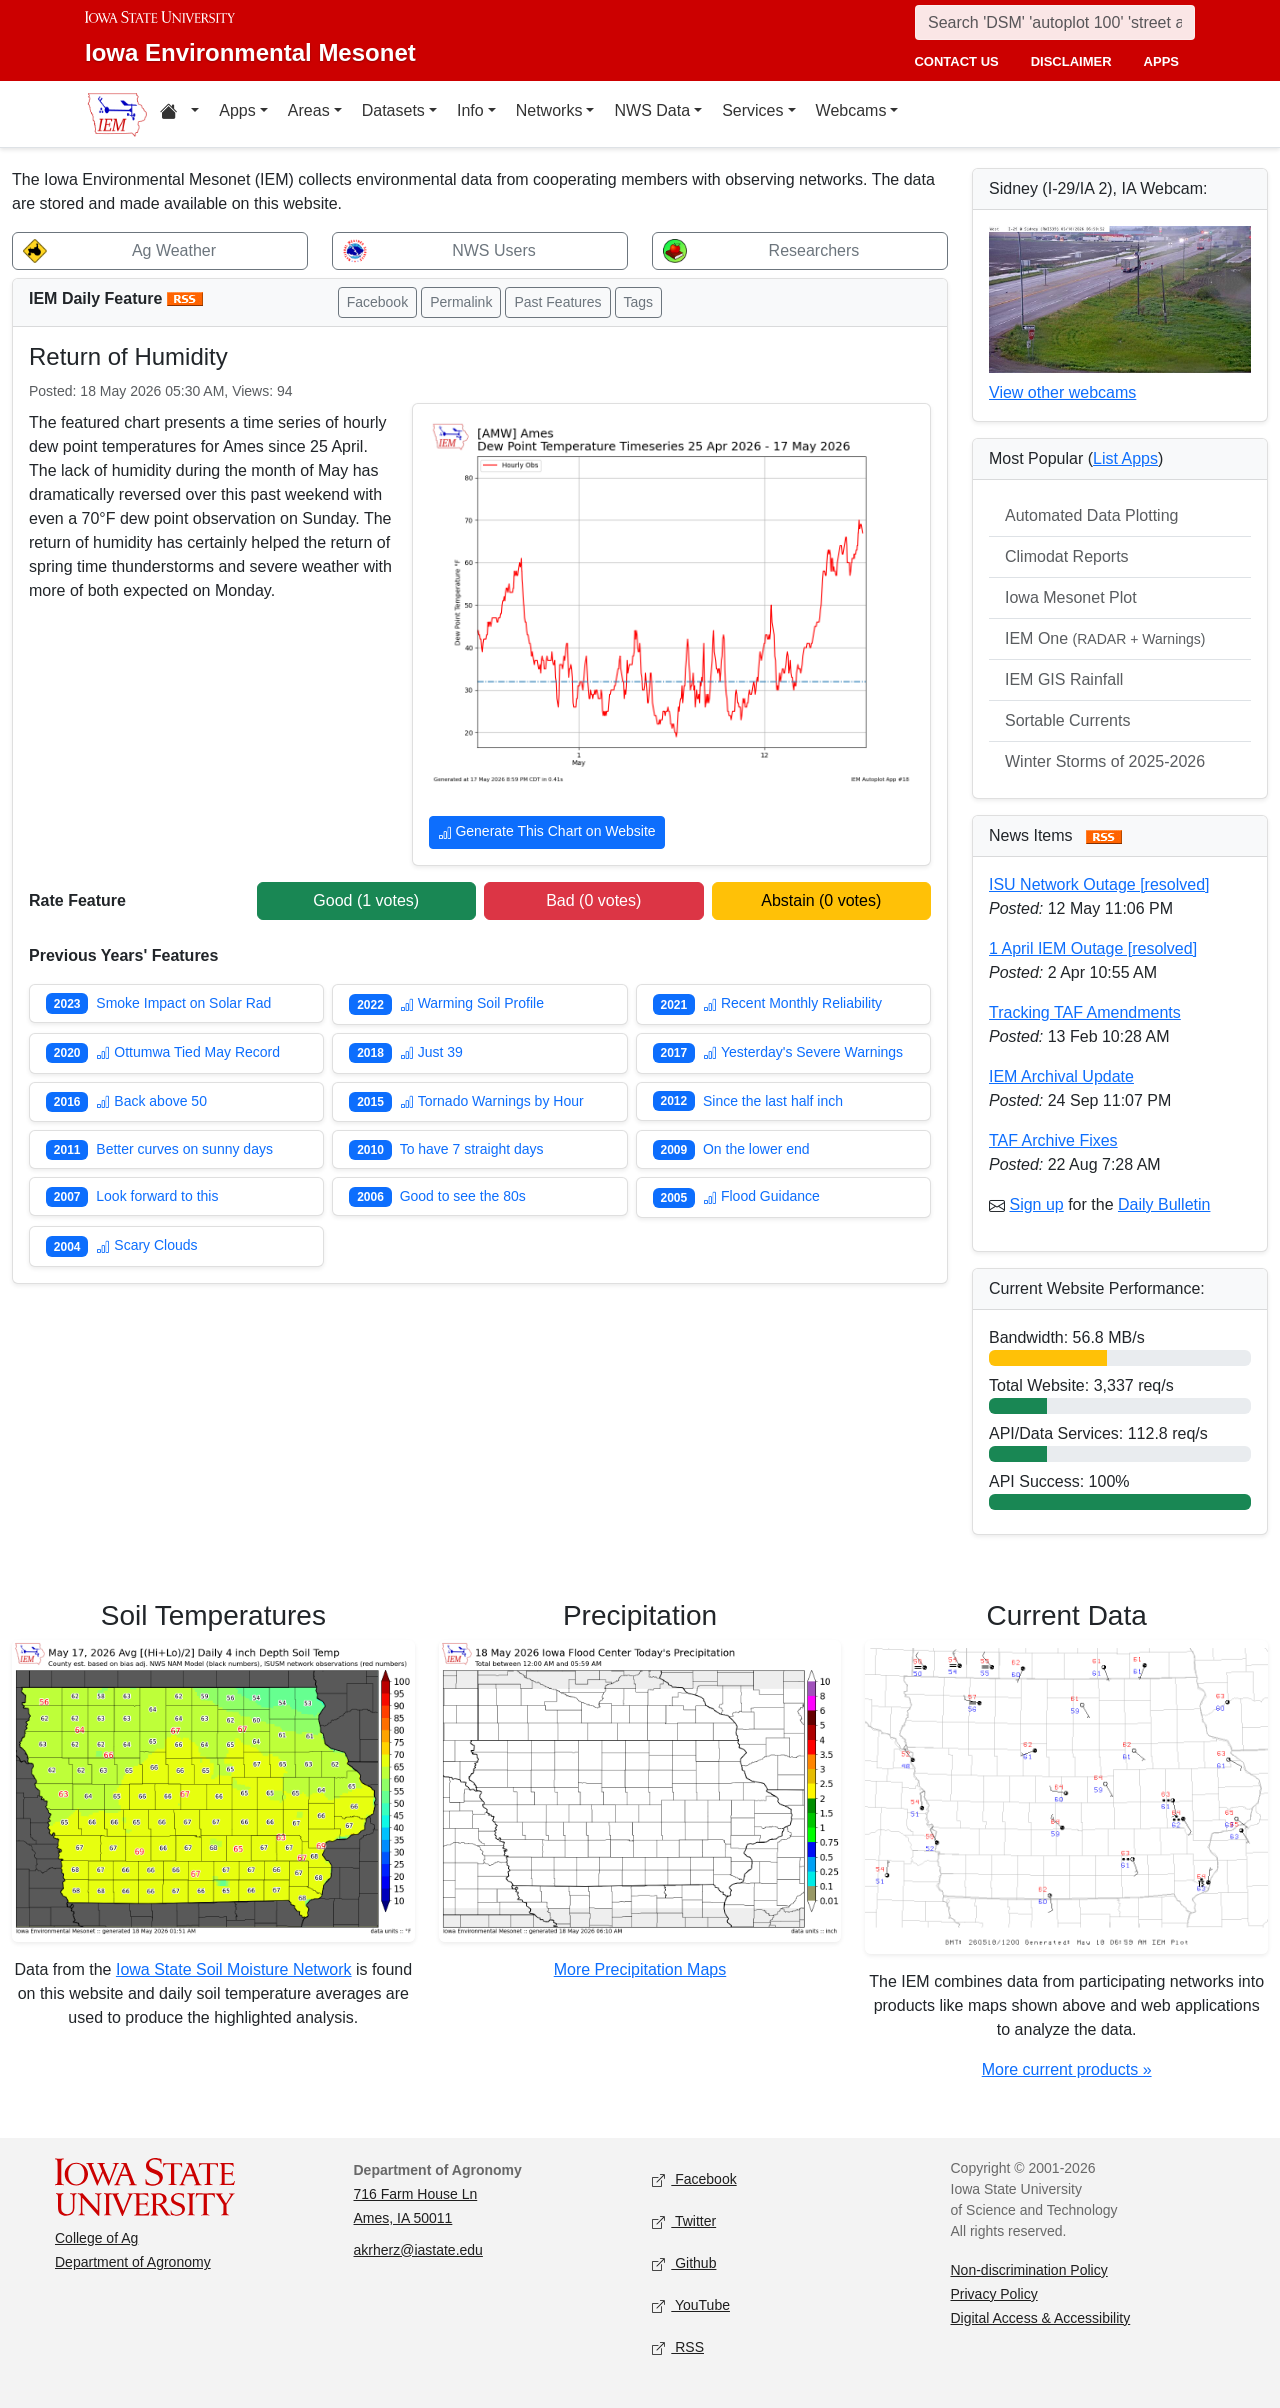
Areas (309, 110)
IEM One (1105, 638)
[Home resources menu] (179, 114)
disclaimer (1071, 61)
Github (684, 2263)
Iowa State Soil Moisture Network (234, 1969)
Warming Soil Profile (472, 1003)
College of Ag (96, 2238)
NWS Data (652, 110)
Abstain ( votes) (821, 900)
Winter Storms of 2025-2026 (1105, 761)
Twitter (684, 2221)
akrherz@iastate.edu (418, 2250)
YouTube (691, 2305)
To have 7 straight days (472, 1149)
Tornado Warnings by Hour (492, 1101)
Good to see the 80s (463, 1196)
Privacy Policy (994, 2294)
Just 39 (431, 1052)
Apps (237, 110)
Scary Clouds (146, 1245)
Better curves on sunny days (184, 1149)
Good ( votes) (366, 900)
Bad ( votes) (593, 900)
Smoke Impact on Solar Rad (183, 1003)
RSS (678, 2347)
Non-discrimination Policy (1029, 2270)
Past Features (557, 302)
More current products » (1067, 2069)
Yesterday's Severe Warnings (803, 1052)
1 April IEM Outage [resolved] (1093, 948)
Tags (639, 302)
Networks (549, 110)
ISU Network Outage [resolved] (1099, 884)
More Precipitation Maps (640, 1969)
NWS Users (494, 250)
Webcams (851, 110)
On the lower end (756, 1149)
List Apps (1125, 458)
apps (1161, 61)
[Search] (1055, 22)
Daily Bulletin (1164, 1204)
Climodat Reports (1067, 556)
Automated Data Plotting (1091, 515)
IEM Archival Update (1061, 1076)
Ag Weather (174, 250)
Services (752, 110)
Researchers (814, 250)
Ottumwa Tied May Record (188, 1052)
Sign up (1036, 1204)
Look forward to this (157, 1196)
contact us (956, 61)
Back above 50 (151, 1101)
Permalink (461, 302)
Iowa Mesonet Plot (1071, 597)
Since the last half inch (773, 1101)
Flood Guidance (761, 1196)
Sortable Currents (1067, 720)
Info (470, 110)
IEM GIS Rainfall (1064, 679)
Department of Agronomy (133, 2262)
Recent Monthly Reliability (792, 1003)
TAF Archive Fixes (1053, 1140)
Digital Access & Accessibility (1041, 2318)
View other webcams (1062, 392)
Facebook (377, 302)
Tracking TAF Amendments (1085, 1012)
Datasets (393, 110)
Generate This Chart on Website (547, 833)
